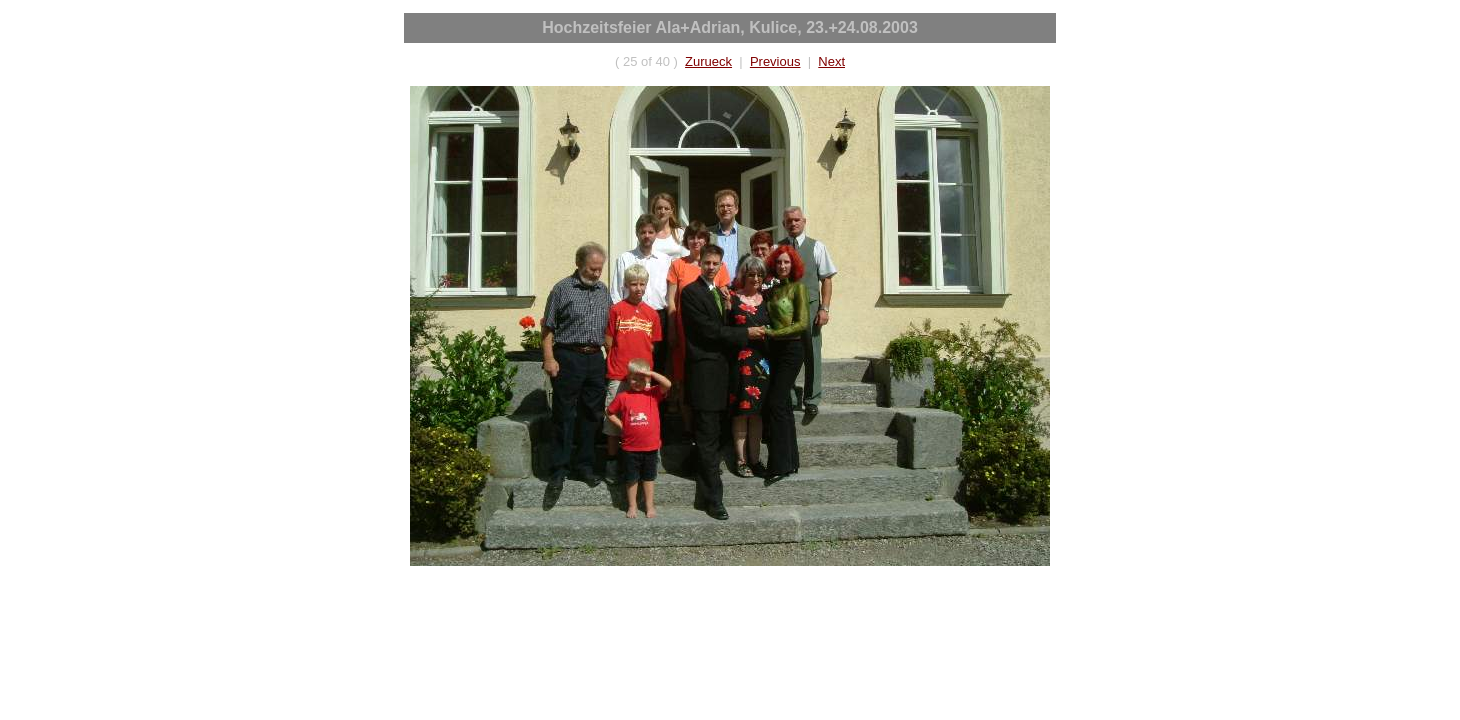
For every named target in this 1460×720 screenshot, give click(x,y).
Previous (775, 61)
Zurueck (708, 61)
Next (831, 61)
